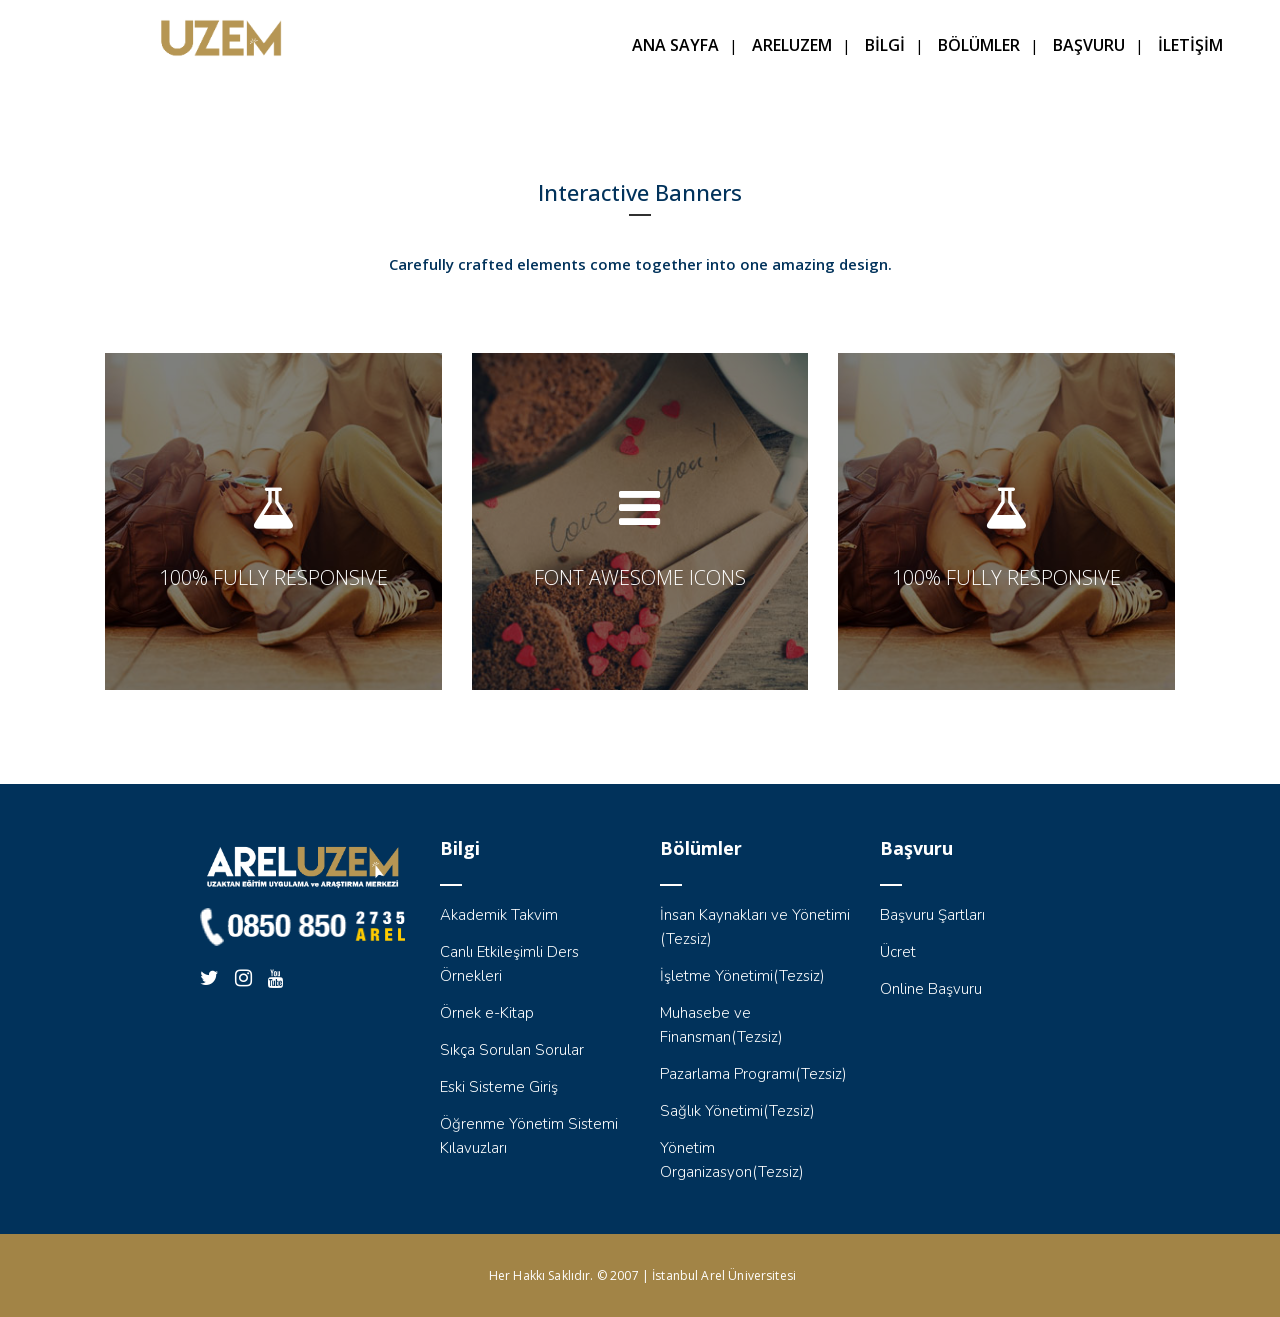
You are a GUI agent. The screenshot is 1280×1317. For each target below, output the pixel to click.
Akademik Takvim (499, 915)
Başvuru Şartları (932, 915)
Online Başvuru (931, 989)
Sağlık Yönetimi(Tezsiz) (737, 1111)
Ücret (898, 952)
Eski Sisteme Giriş (499, 1087)
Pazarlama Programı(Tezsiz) (753, 1074)
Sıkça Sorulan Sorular (512, 1050)
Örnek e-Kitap (487, 1013)
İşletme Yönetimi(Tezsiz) (742, 976)
